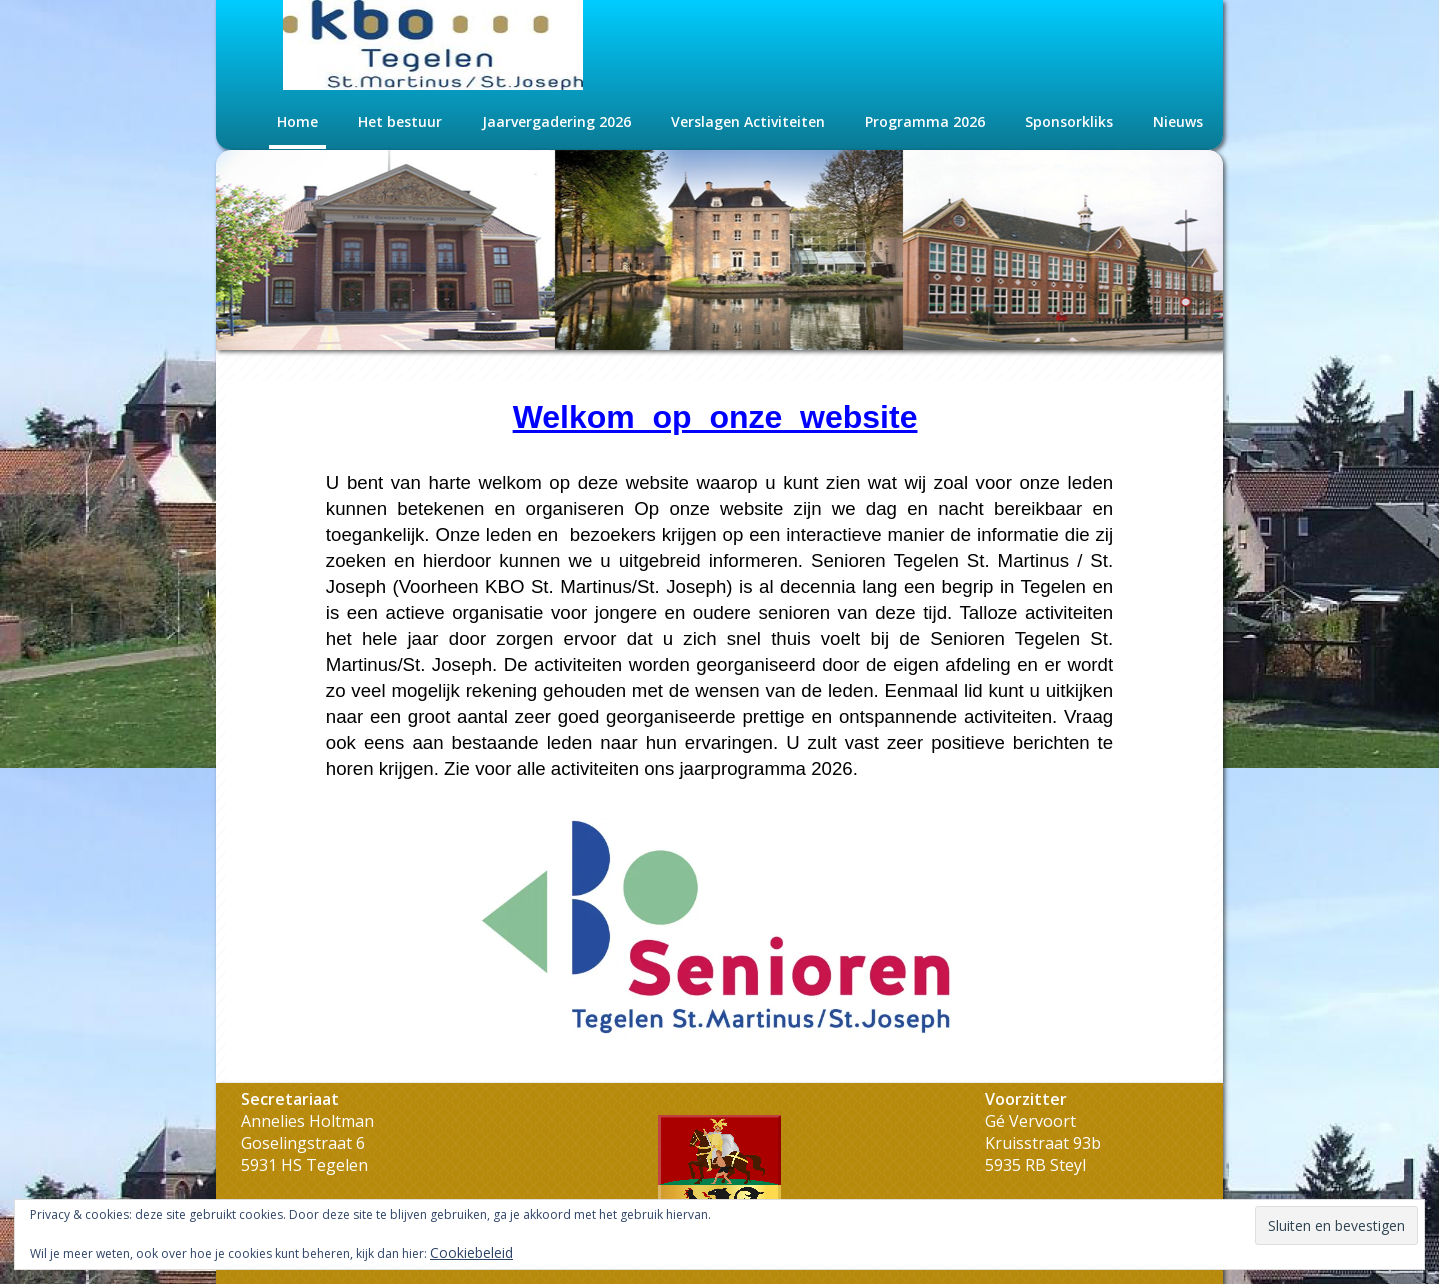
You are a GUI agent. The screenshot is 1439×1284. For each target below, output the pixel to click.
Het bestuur (400, 121)
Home (297, 121)
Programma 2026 (925, 121)
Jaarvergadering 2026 (556, 121)
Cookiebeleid (471, 1252)
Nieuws (1178, 121)
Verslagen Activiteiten (748, 121)
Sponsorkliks (1069, 121)
